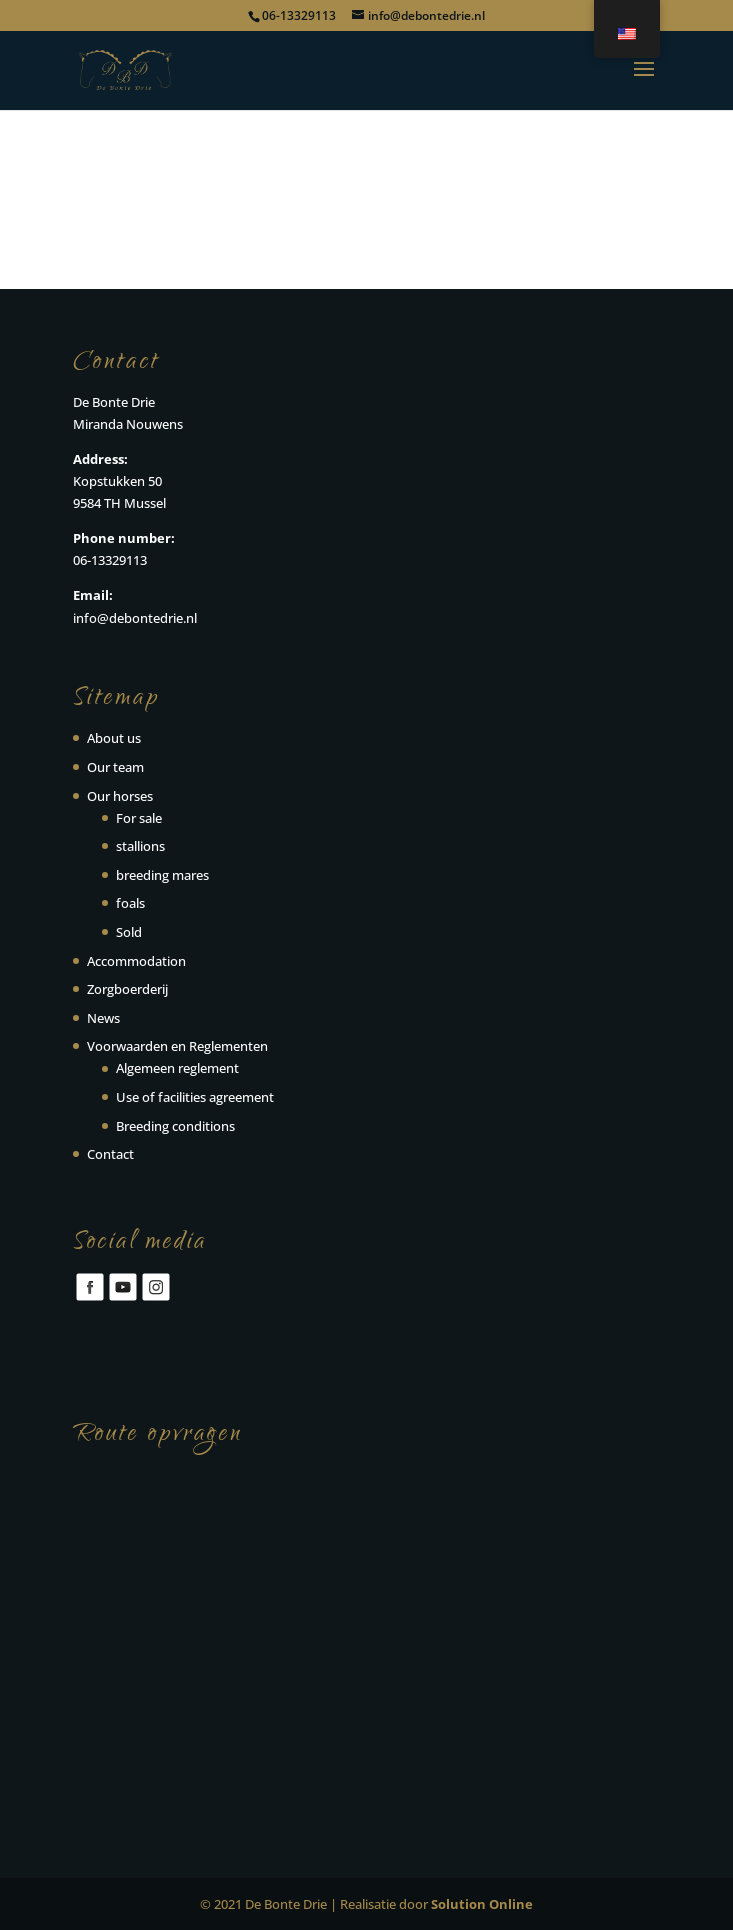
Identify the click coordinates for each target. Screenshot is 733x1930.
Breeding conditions (175, 1126)
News (103, 1018)
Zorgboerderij (127, 989)
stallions (140, 846)
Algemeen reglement (177, 1068)
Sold (129, 932)
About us (114, 738)
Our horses (120, 796)
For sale (139, 818)
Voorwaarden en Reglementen (177, 1046)
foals (130, 903)
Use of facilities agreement (195, 1097)
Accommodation (136, 961)
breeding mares (162, 875)
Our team (115, 767)
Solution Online (482, 1904)
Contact (110, 1154)
